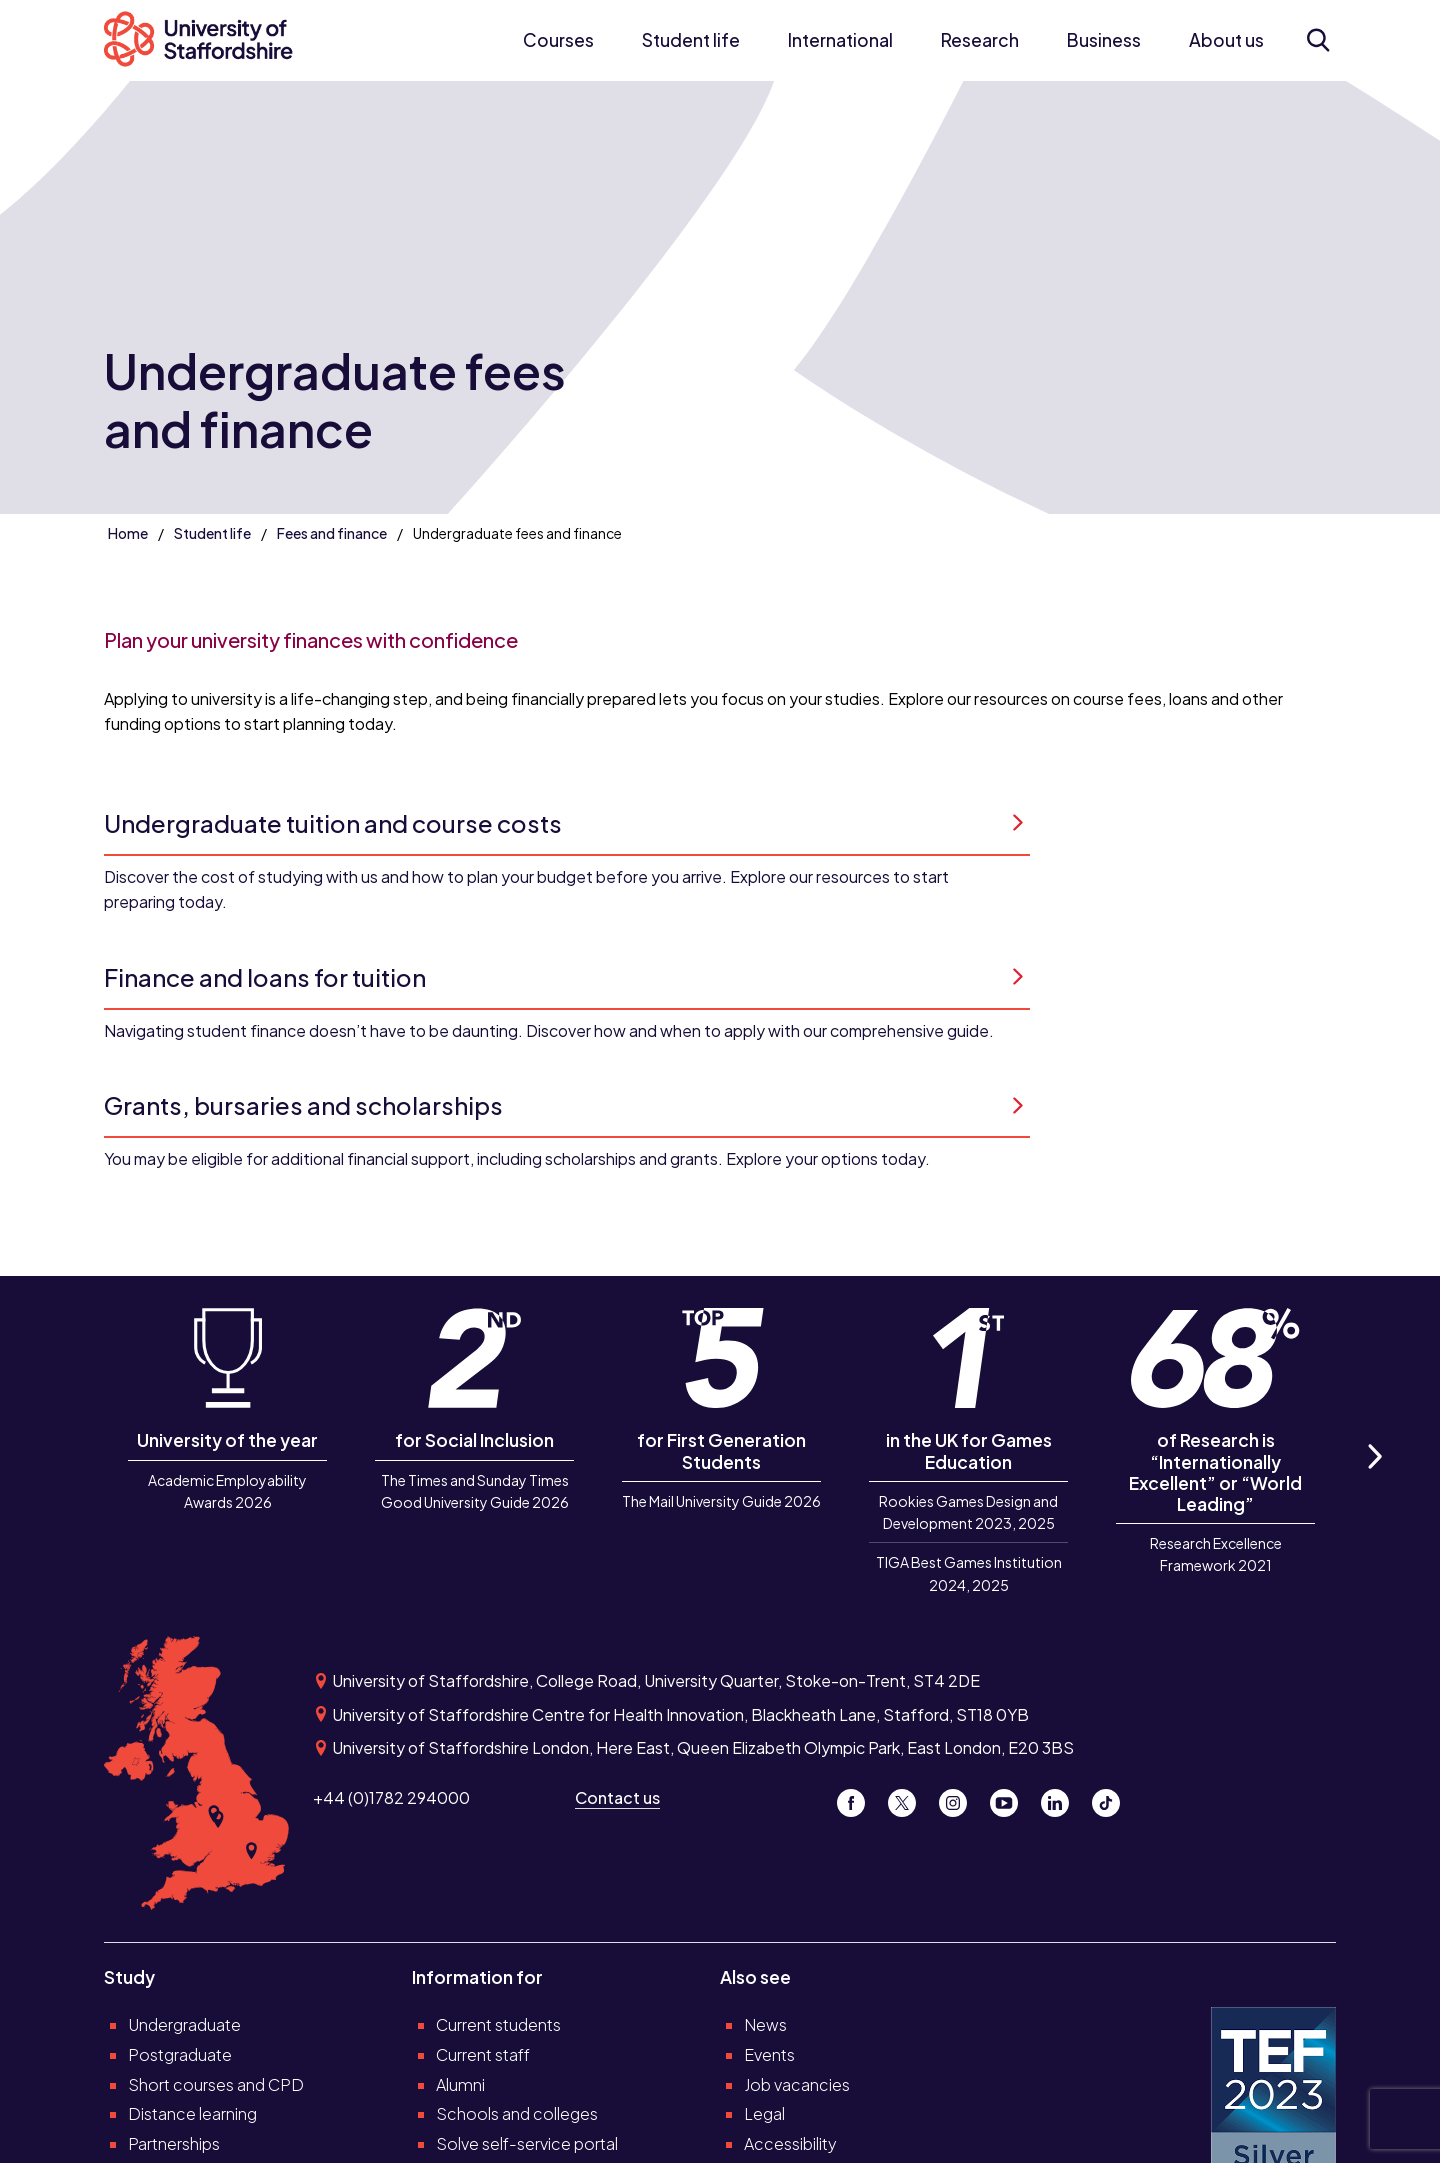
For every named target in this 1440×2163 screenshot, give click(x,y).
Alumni (460, 2084)
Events (769, 2054)
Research (980, 40)
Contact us (617, 1797)
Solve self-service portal (527, 2143)
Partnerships (174, 2143)
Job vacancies (797, 2084)
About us (1226, 40)
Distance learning (192, 2113)
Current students (498, 2024)
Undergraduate (184, 2024)
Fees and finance (332, 533)
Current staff (483, 2054)
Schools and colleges (517, 2113)
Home (128, 533)
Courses (558, 40)
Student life (691, 40)
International (840, 40)
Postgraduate (180, 2054)
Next (1374, 1478)
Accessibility (790, 2143)
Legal (764, 2113)
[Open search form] (1318, 40)
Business (1104, 40)
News (765, 2024)
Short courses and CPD (216, 2084)
